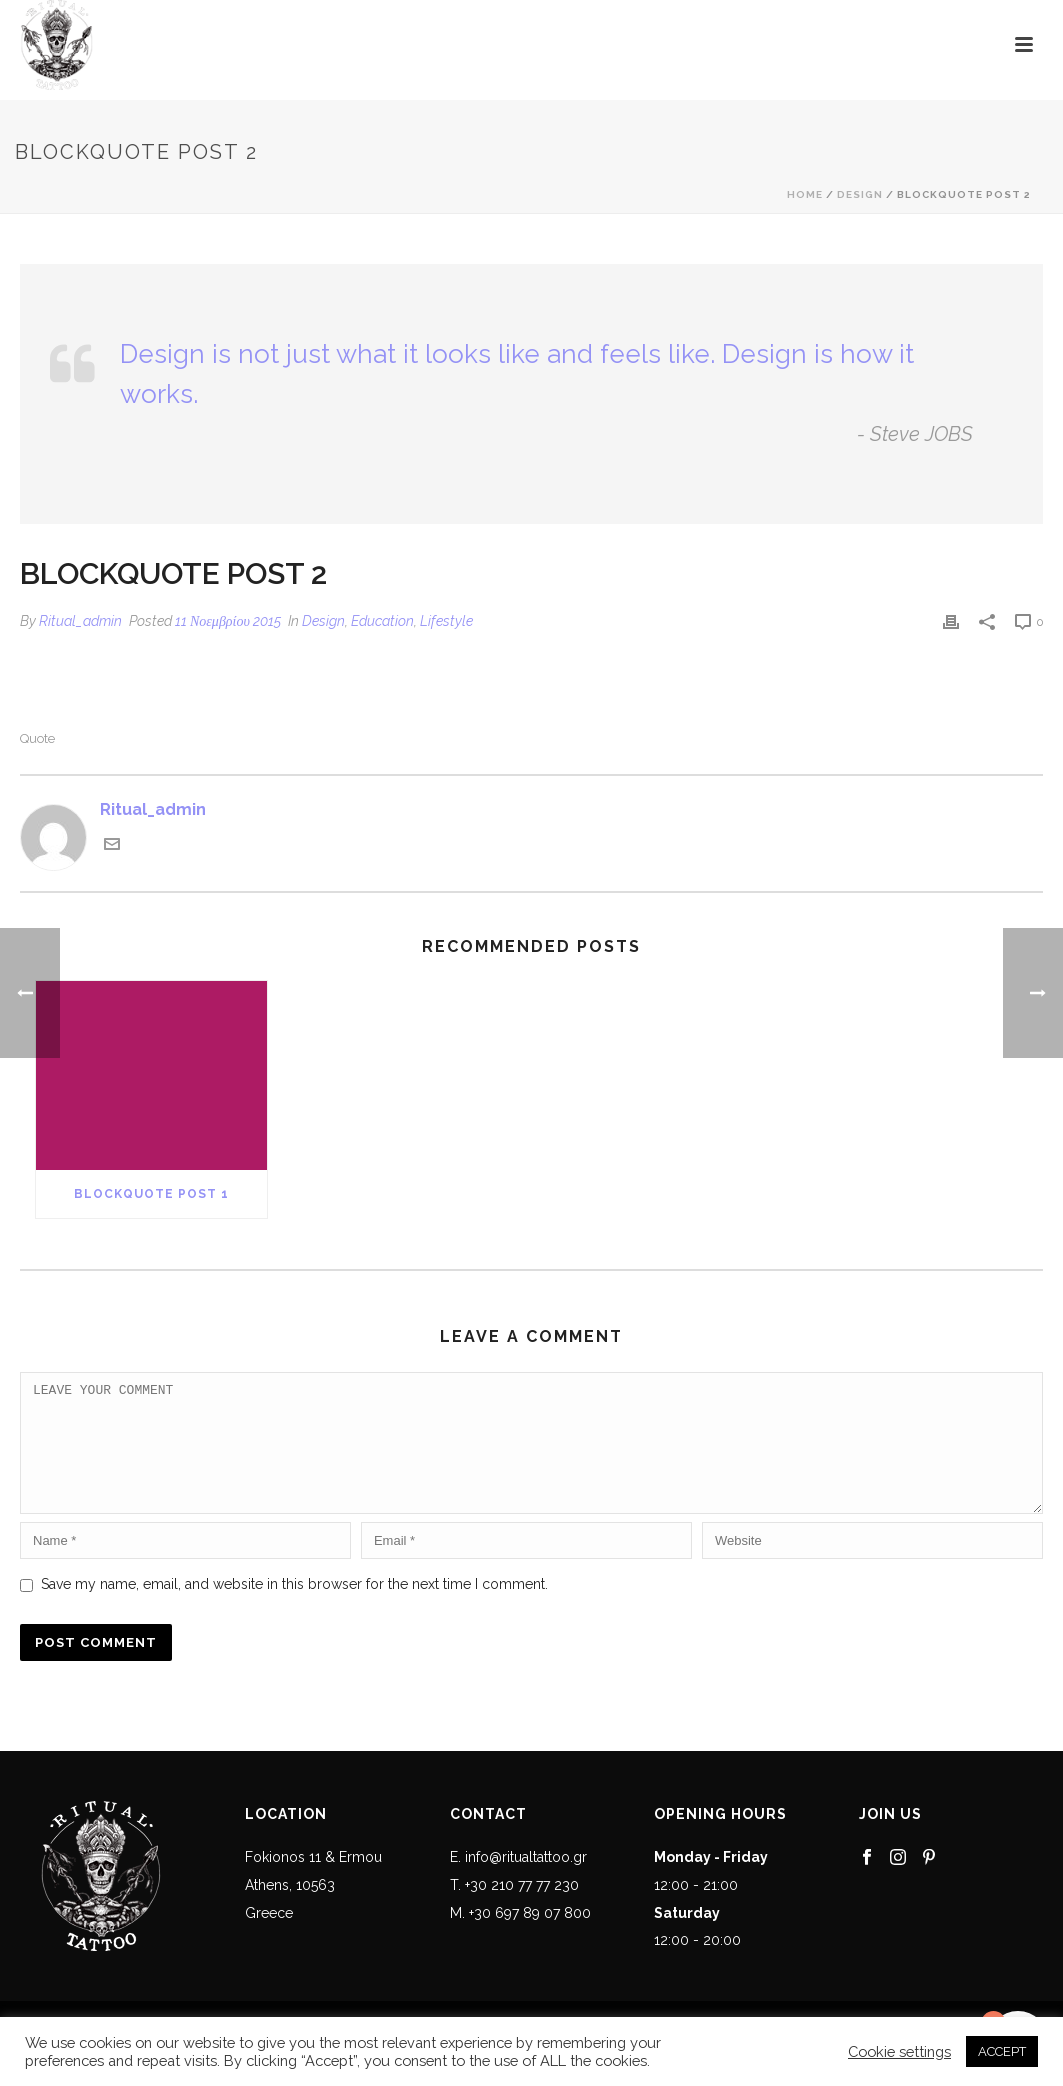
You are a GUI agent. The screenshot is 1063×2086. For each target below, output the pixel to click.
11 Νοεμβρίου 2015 (228, 621)
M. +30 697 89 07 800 (520, 1937)
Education (382, 621)
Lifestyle (446, 621)
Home (805, 194)
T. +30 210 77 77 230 (514, 1909)
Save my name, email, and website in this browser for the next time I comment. (294, 1608)
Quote (37, 738)
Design (860, 194)
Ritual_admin (80, 621)
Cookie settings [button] (899, 2051)
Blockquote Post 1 (151, 1194)
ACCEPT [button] (1002, 2051)
